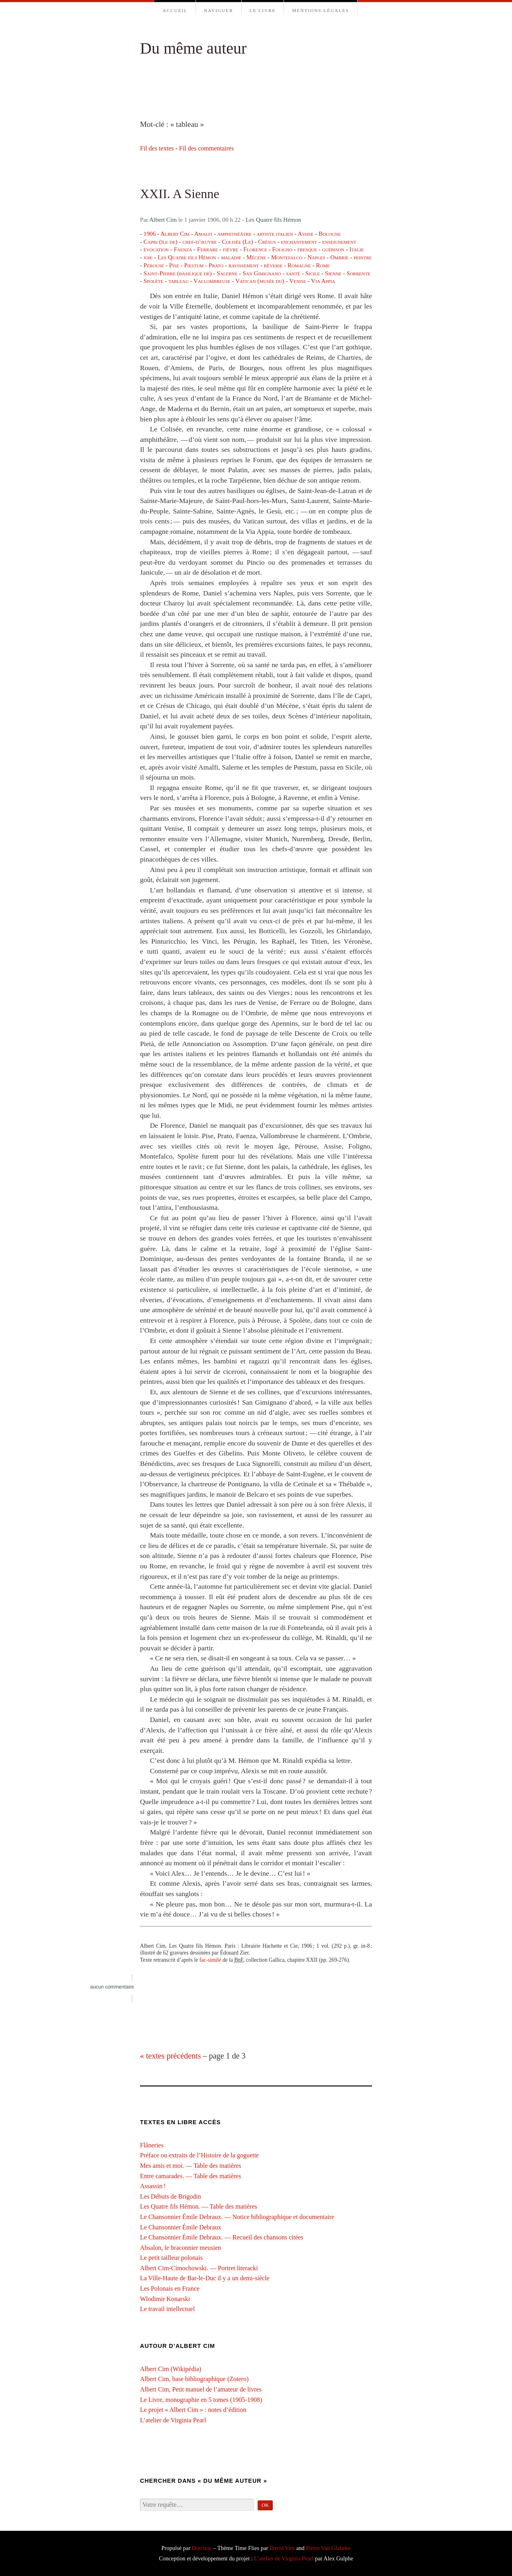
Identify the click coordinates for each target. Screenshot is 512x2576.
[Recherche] (197, 2505)
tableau (178, 280)
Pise (174, 265)
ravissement (243, 265)
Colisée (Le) (237, 241)
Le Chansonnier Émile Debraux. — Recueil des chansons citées (221, 2237)
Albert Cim (163, 219)
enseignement (339, 241)
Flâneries (152, 2145)
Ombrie (339, 257)
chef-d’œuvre (199, 241)
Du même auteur (193, 48)
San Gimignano (261, 273)
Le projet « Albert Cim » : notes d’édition (193, 2409)
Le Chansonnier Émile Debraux (180, 2227)
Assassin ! (153, 2186)
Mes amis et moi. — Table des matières (190, 2165)
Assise (306, 233)
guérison (333, 249)
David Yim (282, 2548)
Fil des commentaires (206, 148)
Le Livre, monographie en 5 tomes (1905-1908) (201, 2399)
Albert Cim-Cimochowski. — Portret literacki (199, 2268)
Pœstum (194, 265)
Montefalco (286, 257)
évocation (156, 249)
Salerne (227, 273)
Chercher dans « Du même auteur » (203, 2481)
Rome (323, 265)
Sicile (312, 273)
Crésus (267, 241)
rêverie (273, 265)
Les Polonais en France (170, 2288)
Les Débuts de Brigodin (170, 2196)
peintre (363, 257)
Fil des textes (157, 148)
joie (148, 257)
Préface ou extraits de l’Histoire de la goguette (199, 2155)
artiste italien (274, 233)
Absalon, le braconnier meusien (180, 2247)
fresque (307, 249)
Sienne (333, 273)
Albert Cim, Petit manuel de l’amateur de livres (201, 2389)
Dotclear (202, 2548)
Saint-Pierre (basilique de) (178, 273)
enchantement (299, 241)
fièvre (230, 249)
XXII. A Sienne (179, 193)
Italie (356, 249)
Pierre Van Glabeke (328, 2548)
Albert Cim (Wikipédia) (170, 2369)
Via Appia (323, 280)
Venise (297, 280)
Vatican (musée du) (259, 280)
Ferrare (207, 249)
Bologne (330, 233)
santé (293, 273)
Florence (255, 249)
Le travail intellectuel (167, 2308)
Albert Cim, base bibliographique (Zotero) (194, 2379)
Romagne (299, 265)
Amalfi (203, 233)
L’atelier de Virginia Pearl (173, 2420)
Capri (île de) (161, 241)
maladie (231, 257)
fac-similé (210, 1960)
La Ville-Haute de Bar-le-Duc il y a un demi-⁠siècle (205, 2278)
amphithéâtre (234, 233)
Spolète (153, 280)
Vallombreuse (212, 280)
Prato (216, 265)
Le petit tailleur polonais (171, 2257)
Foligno (282, 249)
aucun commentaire (112, 1987)
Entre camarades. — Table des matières (190, 2176)
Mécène (256, 257)
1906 (150, 233)
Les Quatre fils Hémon (273, 219)
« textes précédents (170, 2055)
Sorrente (358, 273)
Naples (316, 257)
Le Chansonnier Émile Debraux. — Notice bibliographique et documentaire (237, 2216)
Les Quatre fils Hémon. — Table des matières (198, 2206)
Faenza (183, 249)
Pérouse (154, 265)
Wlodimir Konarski (165, 2298)
